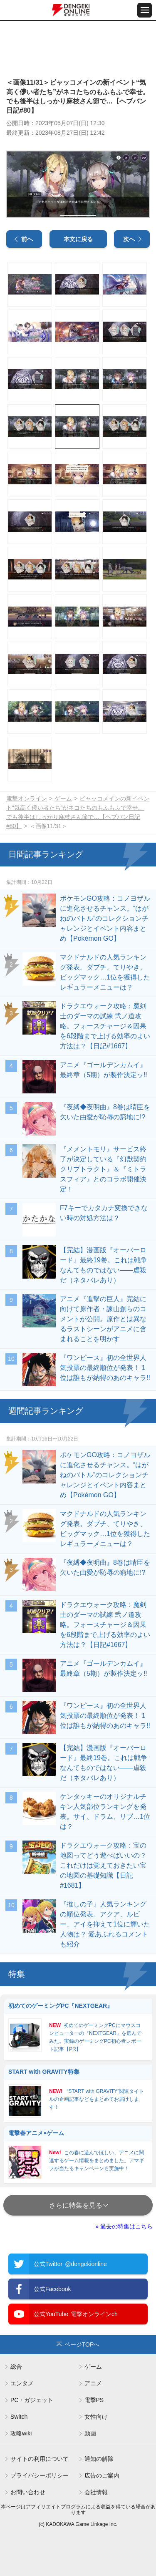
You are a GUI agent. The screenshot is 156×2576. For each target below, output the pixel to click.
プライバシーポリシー (39, 2475)
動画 (90, 2433)
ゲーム (63, 798)
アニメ (93, 2383)
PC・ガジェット (31, 2400)
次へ (129, 239)
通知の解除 (99, 2458)
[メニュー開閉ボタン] (144, 10)
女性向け (96, 2416)
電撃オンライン (26, 798)
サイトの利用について (39, 2458)
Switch (18, 2416)
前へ (27, 239)
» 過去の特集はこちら (124, 2226)
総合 (16, 2366)
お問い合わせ (27, 2492)
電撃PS (94, 2400)
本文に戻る (78, 239)
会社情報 (96, 2492)
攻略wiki (21, 2433)
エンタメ (22, 2383)
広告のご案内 (101, 2475)
